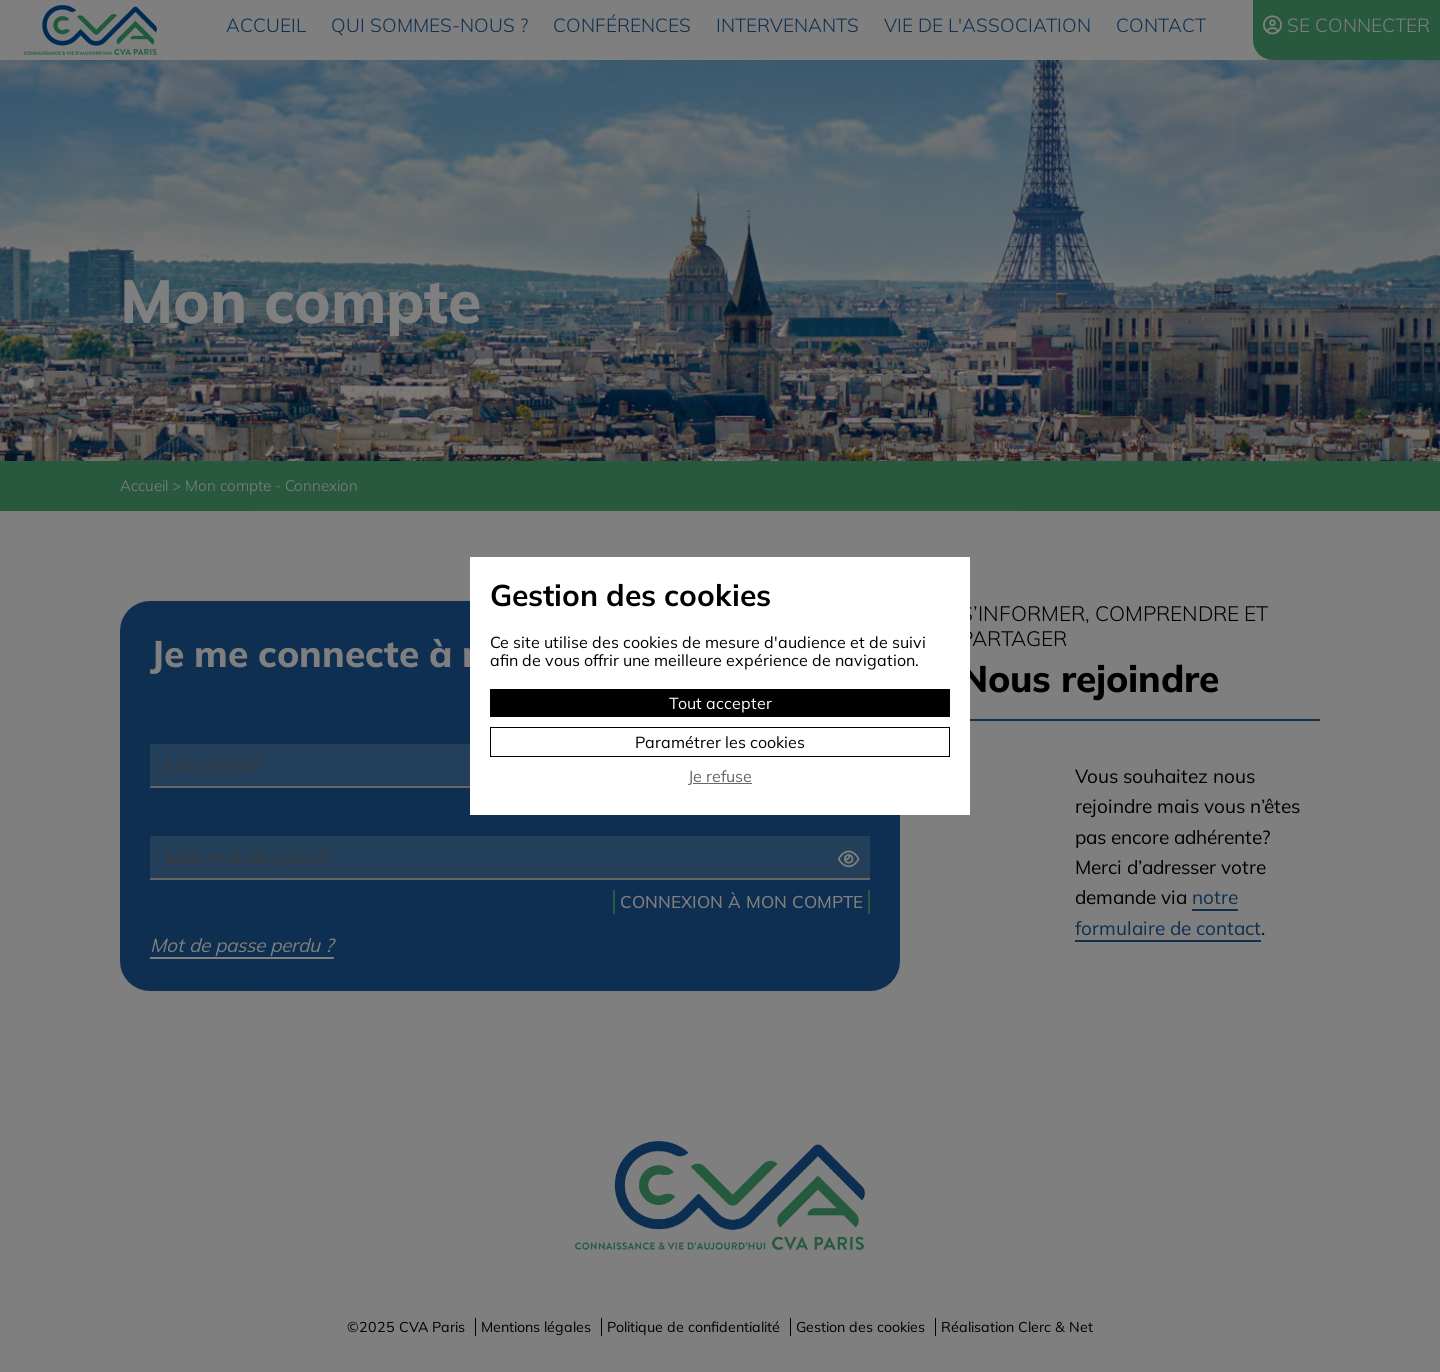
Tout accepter (720, 703)
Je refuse (720, 776)
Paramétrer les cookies (720, 742)
